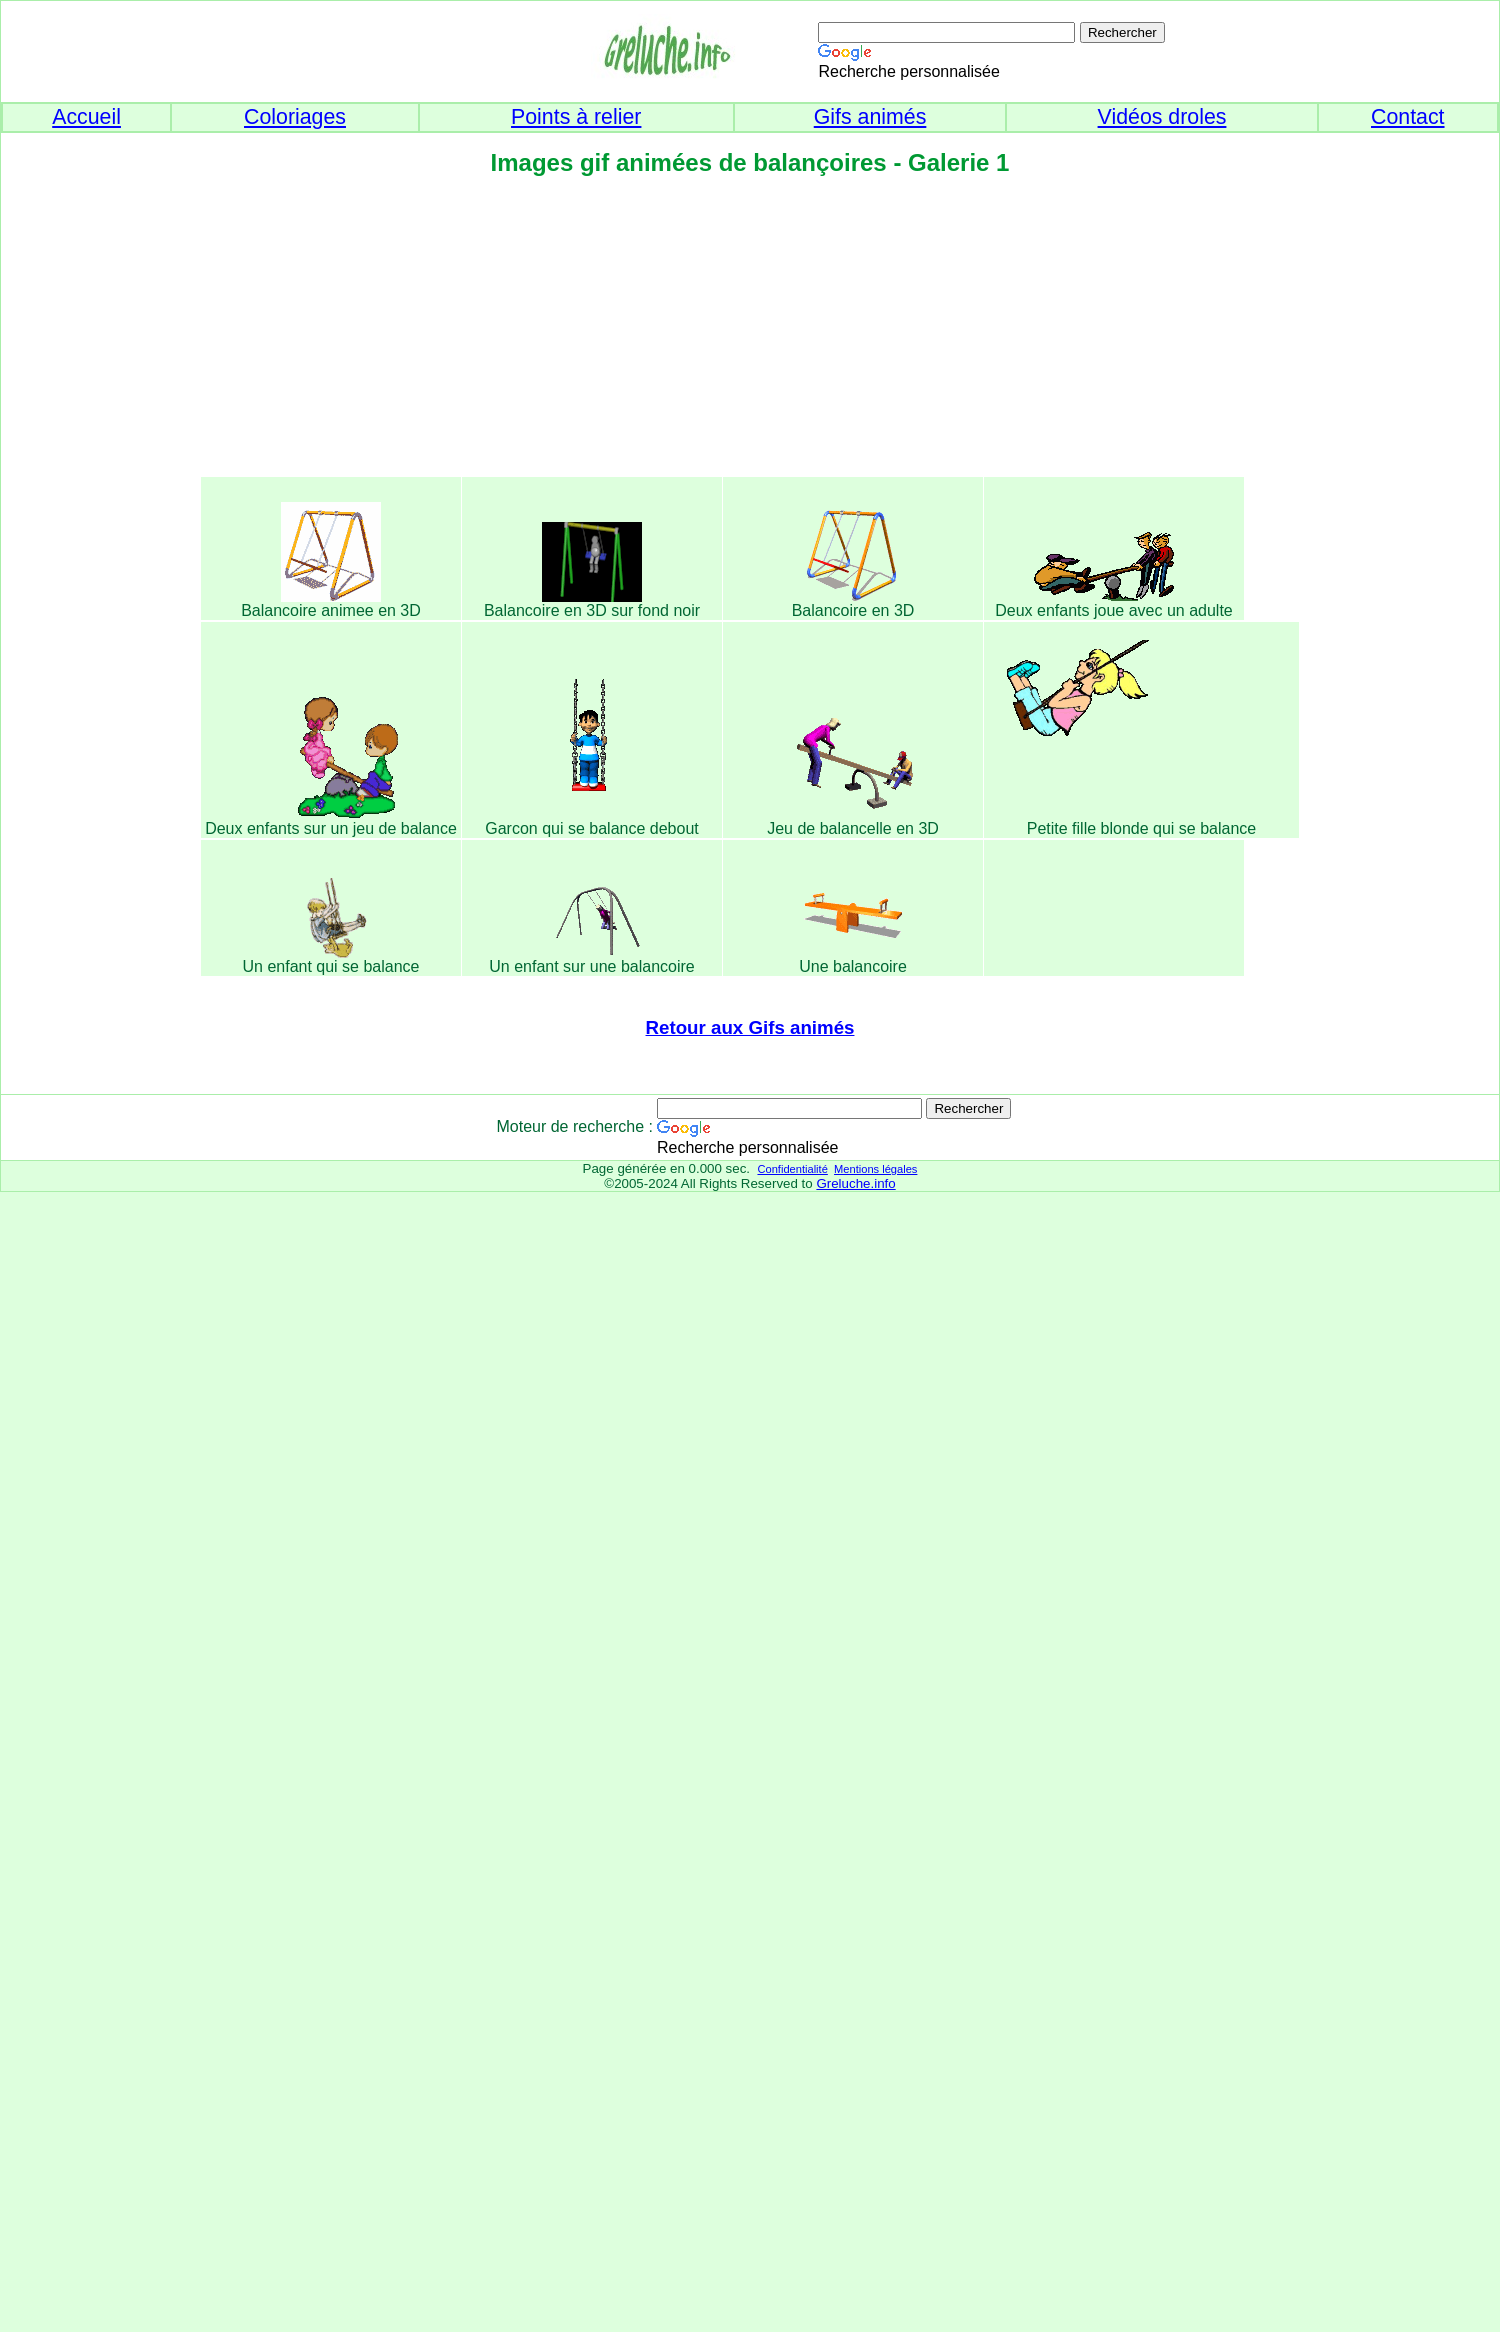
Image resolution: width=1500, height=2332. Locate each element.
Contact (1408, 117)
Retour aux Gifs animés (750, 1027)
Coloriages (295, 117)
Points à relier (576, 117)
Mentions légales (875, 1169)
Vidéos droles (1162, 117)
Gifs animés (870, 117)
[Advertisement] (750, 333)
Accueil (86, 117)
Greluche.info (855, 1183)
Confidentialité (792, 1169)
